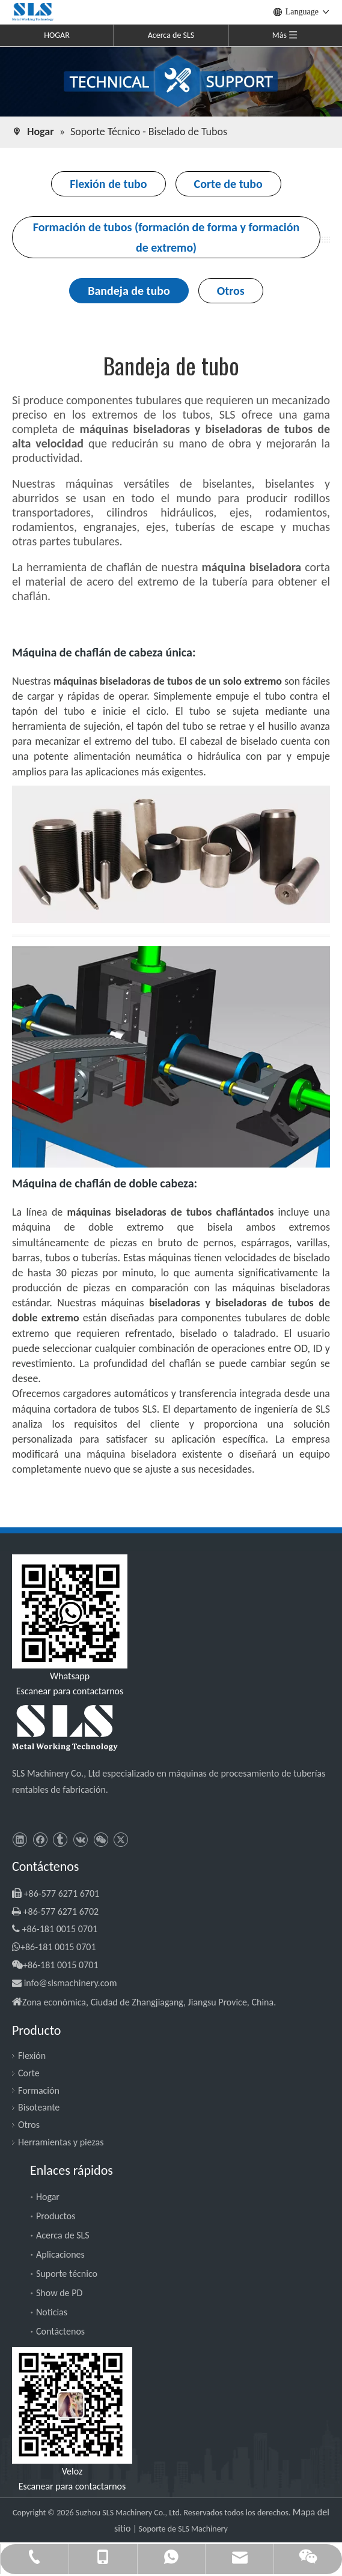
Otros (231, 290)
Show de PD (59, 2293)
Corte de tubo (228, 184)
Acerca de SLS (171, 35)
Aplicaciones (60, 2254)
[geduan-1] (171, 935)
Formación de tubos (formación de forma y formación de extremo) (166, 237)
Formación (39, 2090)
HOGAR (57, 35)
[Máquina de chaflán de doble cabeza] (171, 1057)
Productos (56, 2216)
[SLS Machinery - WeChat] (72, 2405)
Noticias (51, 2312)
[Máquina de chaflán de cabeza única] (171, 854)
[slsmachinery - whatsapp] (69, 1611)
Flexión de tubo (108, 184)
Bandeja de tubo (129, 290)
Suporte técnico (66, 2273)
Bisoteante (39, 2107)
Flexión (32, 2055)
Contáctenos (60, 2331)
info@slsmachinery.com (70, 1983)
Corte (29, 2073)
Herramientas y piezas (61, 2142)
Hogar (48, 2196)
